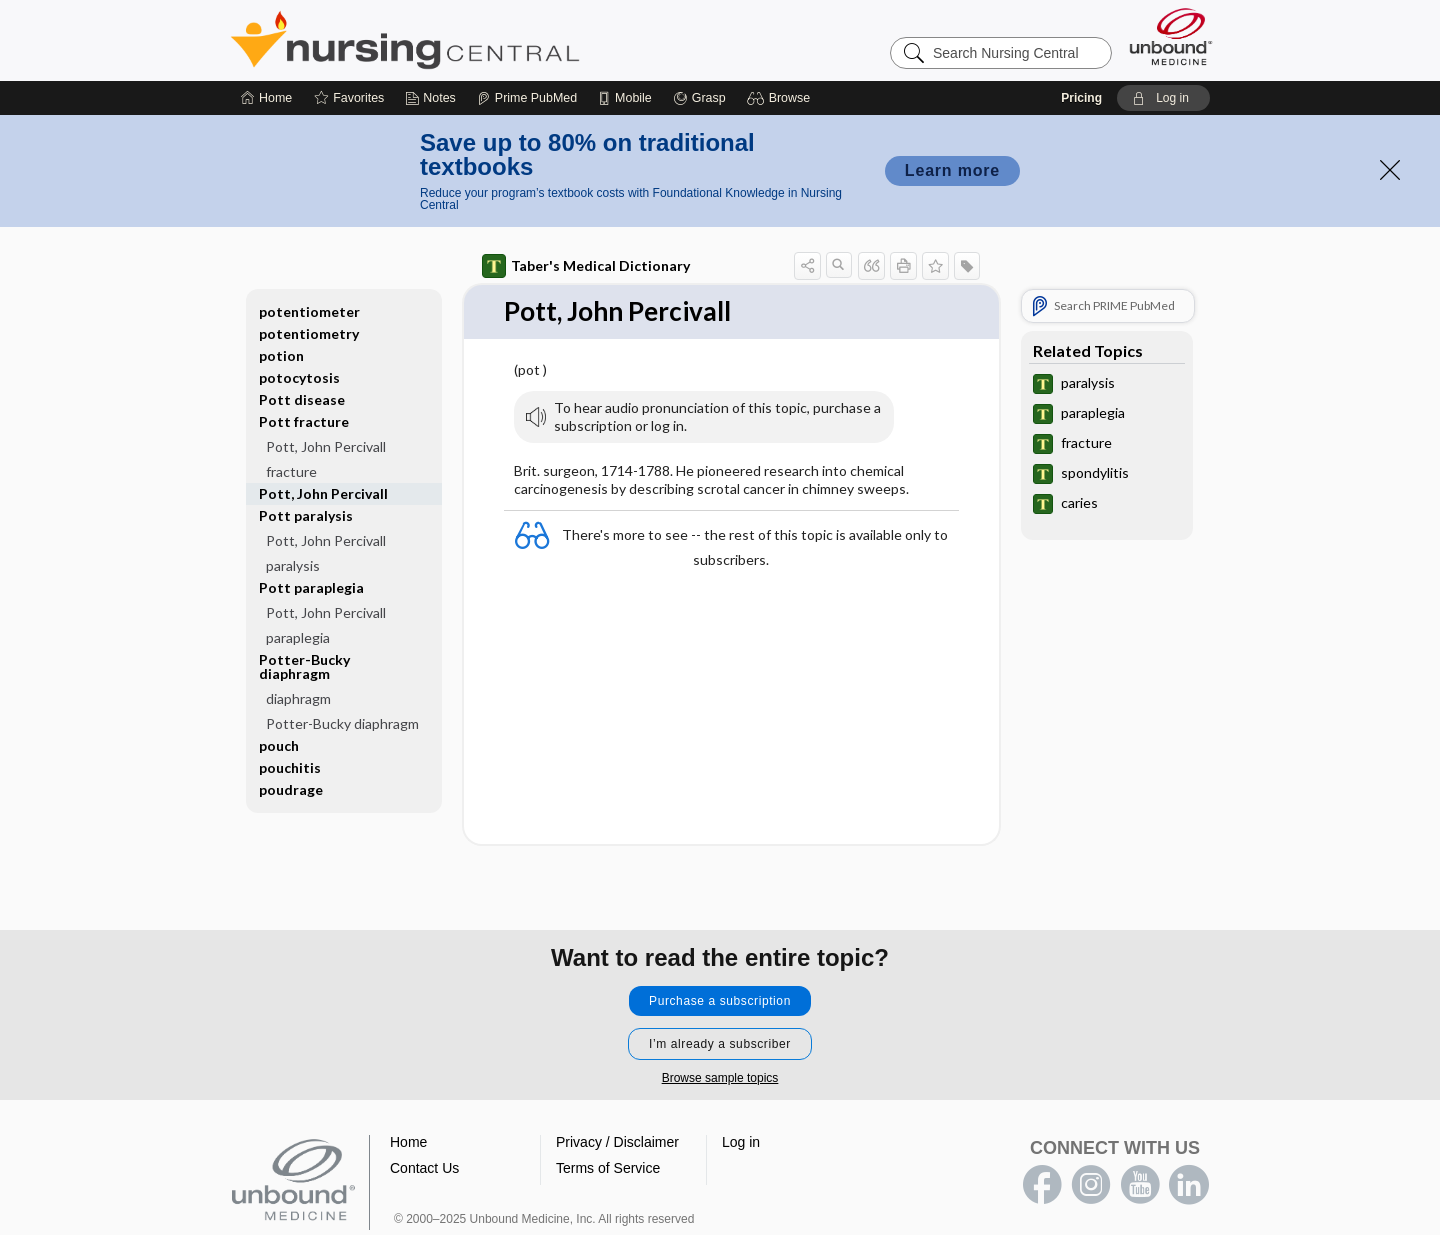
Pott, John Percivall (326, 446)
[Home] (266, 98)
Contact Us (424, 1168)
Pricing (1081, 98)
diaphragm (298, 698)
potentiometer (309, 311)
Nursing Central (480, 40)
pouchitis (290, 767)
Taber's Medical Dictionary (586, 266)
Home (408, 1142)
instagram (1091, 1185)
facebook (1042, 1185)
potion (281, 355)
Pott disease (302, 399)
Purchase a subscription (720, 1001)
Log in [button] (741, 1142)
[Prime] (527, 98)
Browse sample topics (720, 1078)
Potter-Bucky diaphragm (304, 666)
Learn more (952, 170)
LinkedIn (1189, 1185)
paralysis (293, 565)
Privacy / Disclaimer (617, 1142)
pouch (279, 745)
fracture (291, 471)
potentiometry (309, 333)
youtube (1140, 1185)
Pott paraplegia (311, 587)
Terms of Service (608, 1168)
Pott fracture (304, 421)
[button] (781, 98)
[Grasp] (699, 98)
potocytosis (299, 377)
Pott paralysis (306, 515)
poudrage (291, 789)
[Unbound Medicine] (1171, 36)
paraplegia (298, 637)
